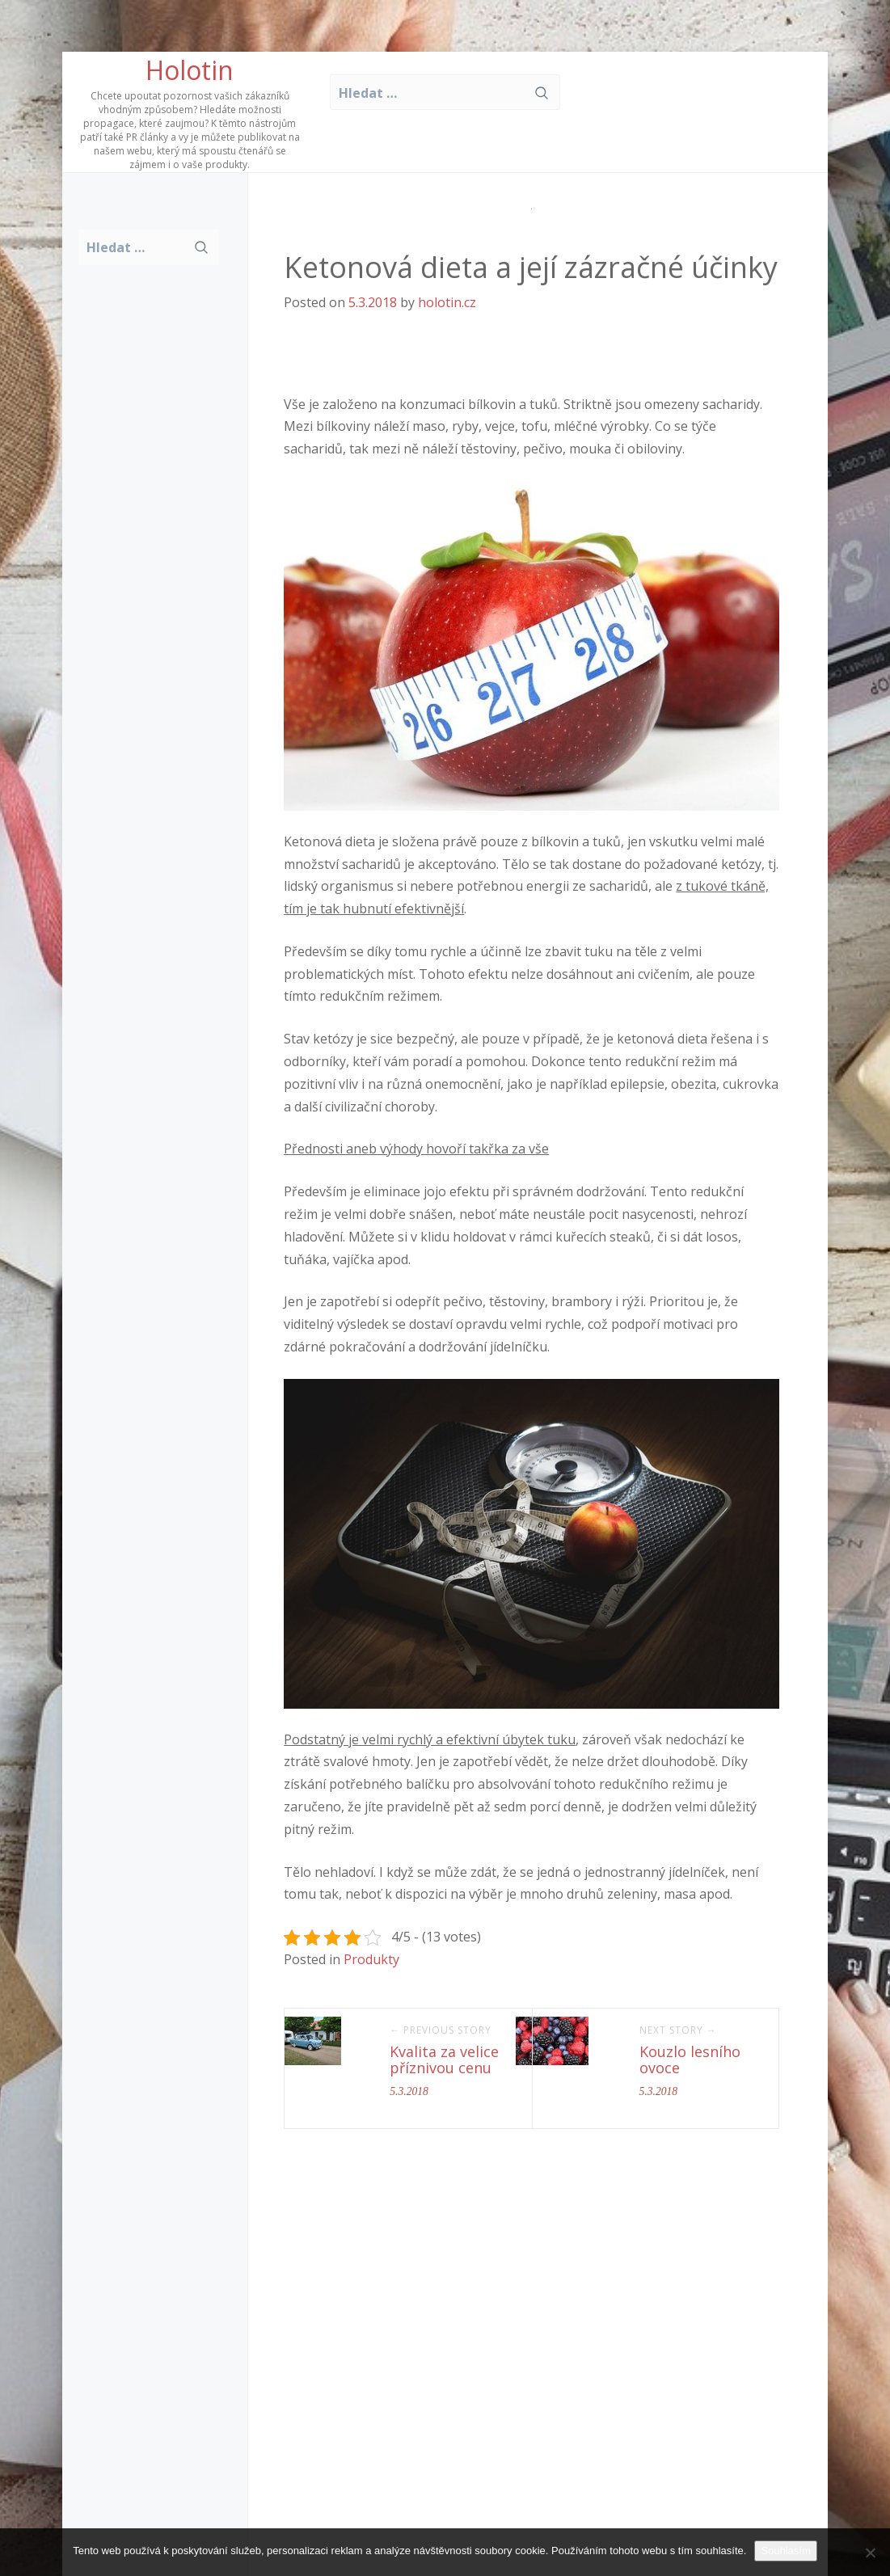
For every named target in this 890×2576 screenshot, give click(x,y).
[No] (870, 2552)
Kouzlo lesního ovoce (689, 2059)
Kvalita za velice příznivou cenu (444, 2059)
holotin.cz (447, 302)
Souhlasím (785, 2550)
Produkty (371, 1959)
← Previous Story (440, 2030)
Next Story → (678, 2030)
